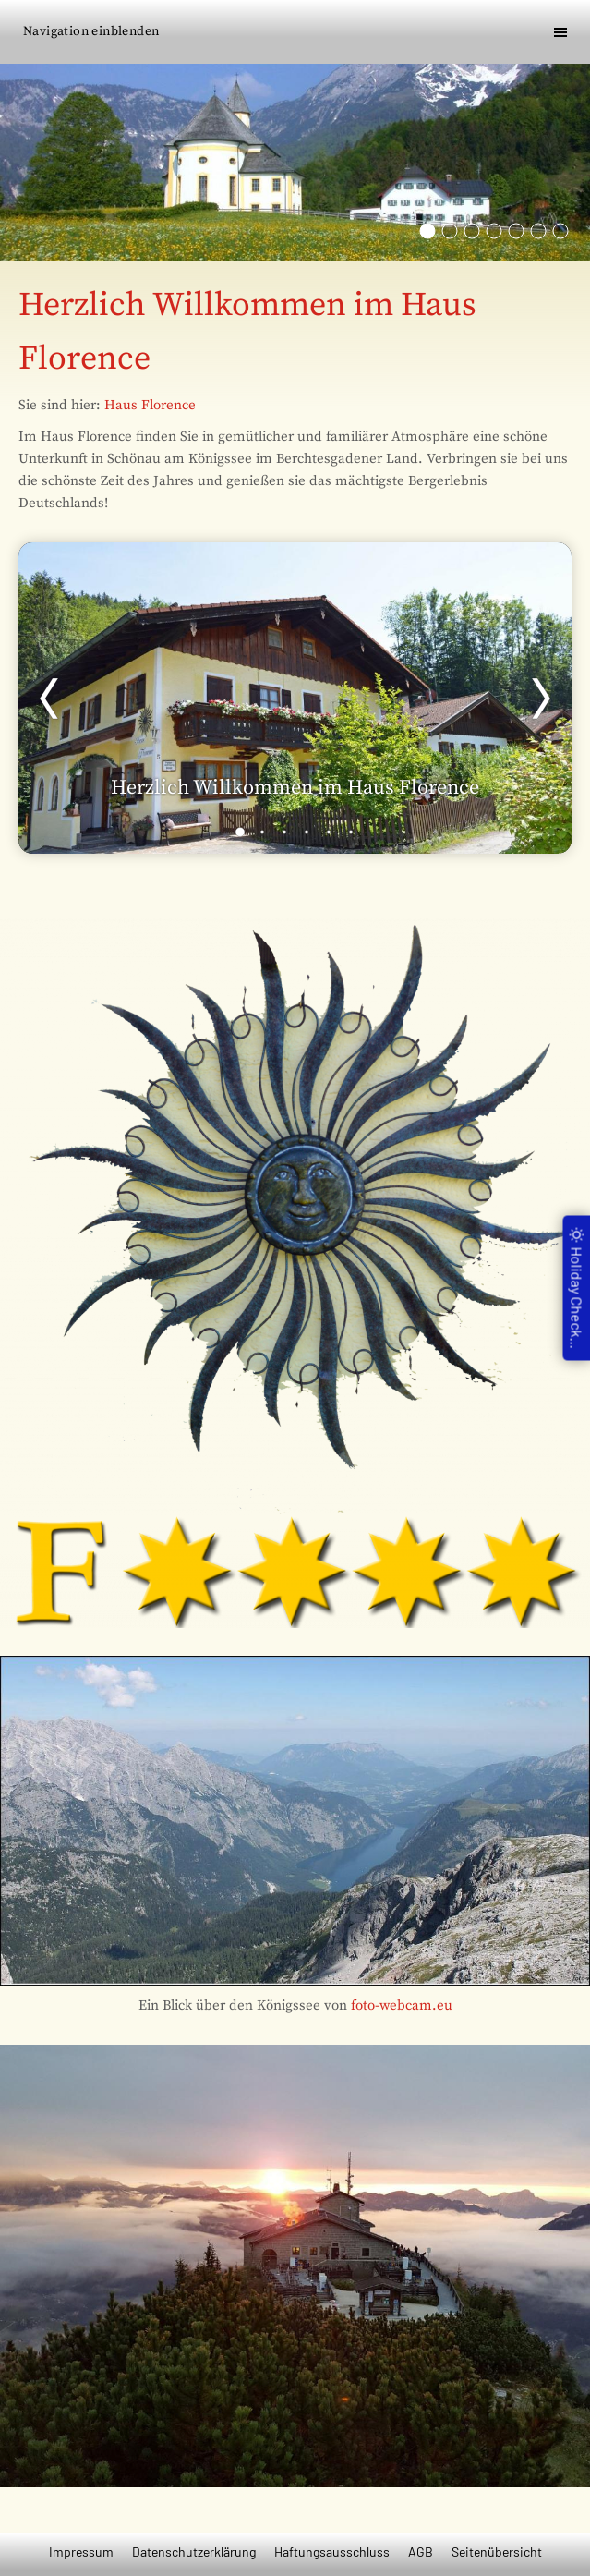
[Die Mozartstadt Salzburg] (560, 231)
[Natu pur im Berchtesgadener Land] (516, 231)
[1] (240, 831)
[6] (351, 831)
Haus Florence (150, 405)
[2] (262, 831)
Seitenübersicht (497, 2551)
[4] (306, 831)
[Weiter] (541, 698)
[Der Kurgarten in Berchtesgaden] (538, 231)
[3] (284, 831)
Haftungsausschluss (332, 2551)
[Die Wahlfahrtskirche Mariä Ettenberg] (427, 231)
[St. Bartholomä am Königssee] (450, 231)
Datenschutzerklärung (194, 2551)
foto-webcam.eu (401, 2005)
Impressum (81, 2551)
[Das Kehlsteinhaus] (494, 231)
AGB (420, 2551)
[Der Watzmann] (472, 231)
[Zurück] (48, 698)
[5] (329, 831)
